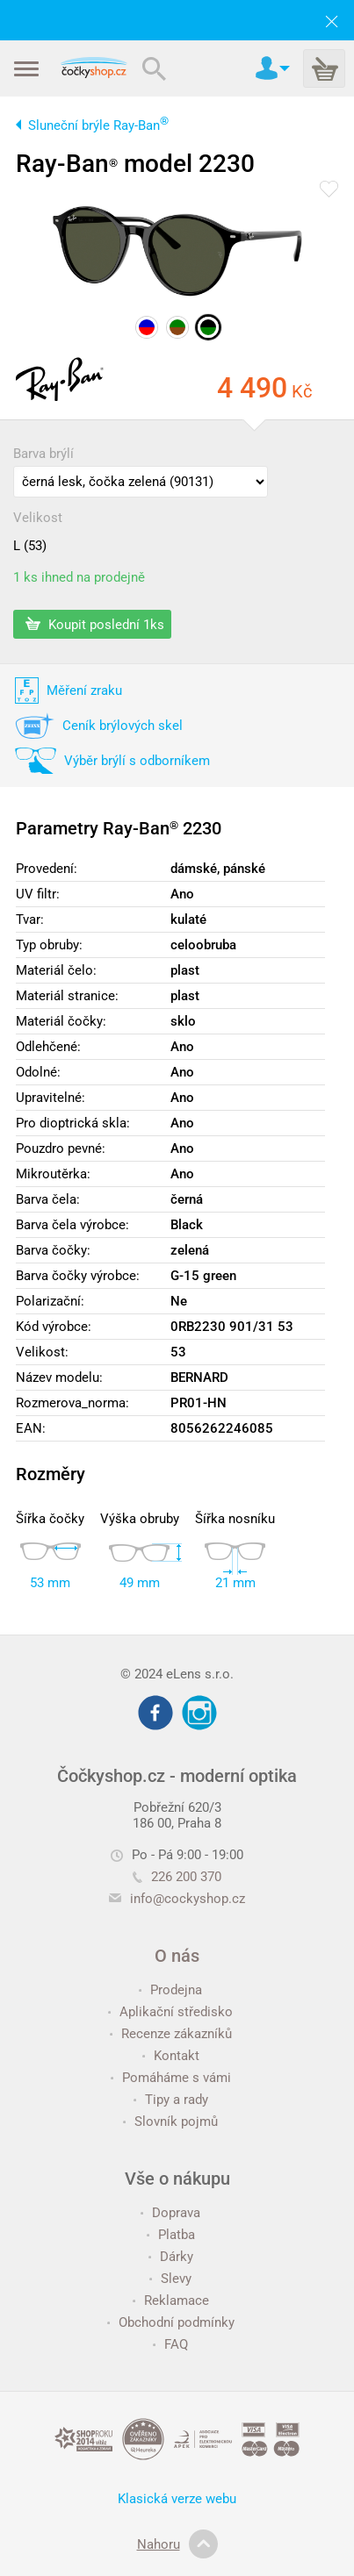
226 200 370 (177, 1877)
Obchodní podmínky (171, 2322)
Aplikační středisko (170, 2012)
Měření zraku (84, 690)
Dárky (170, 2257)
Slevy (170, 2278)
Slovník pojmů (170, 2121)
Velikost (37, 518)
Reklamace (171, 2300)
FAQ (170, 2344)
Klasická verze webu (177, 2499)
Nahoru (177, 2544)
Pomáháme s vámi (171, 2078)
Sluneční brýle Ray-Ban (98, 125)
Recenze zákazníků (171, 2034)
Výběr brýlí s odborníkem (137, 761)
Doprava (170, 2213)
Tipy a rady (171, 2099)
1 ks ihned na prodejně (79, 577)
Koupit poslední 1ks (94, 624)
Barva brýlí (43, 454)
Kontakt (170, 2056)
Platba (171, 2235)
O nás (177, 1955)
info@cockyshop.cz (187, 1899)
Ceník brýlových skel (122, 725)
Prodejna (170, 1990)
